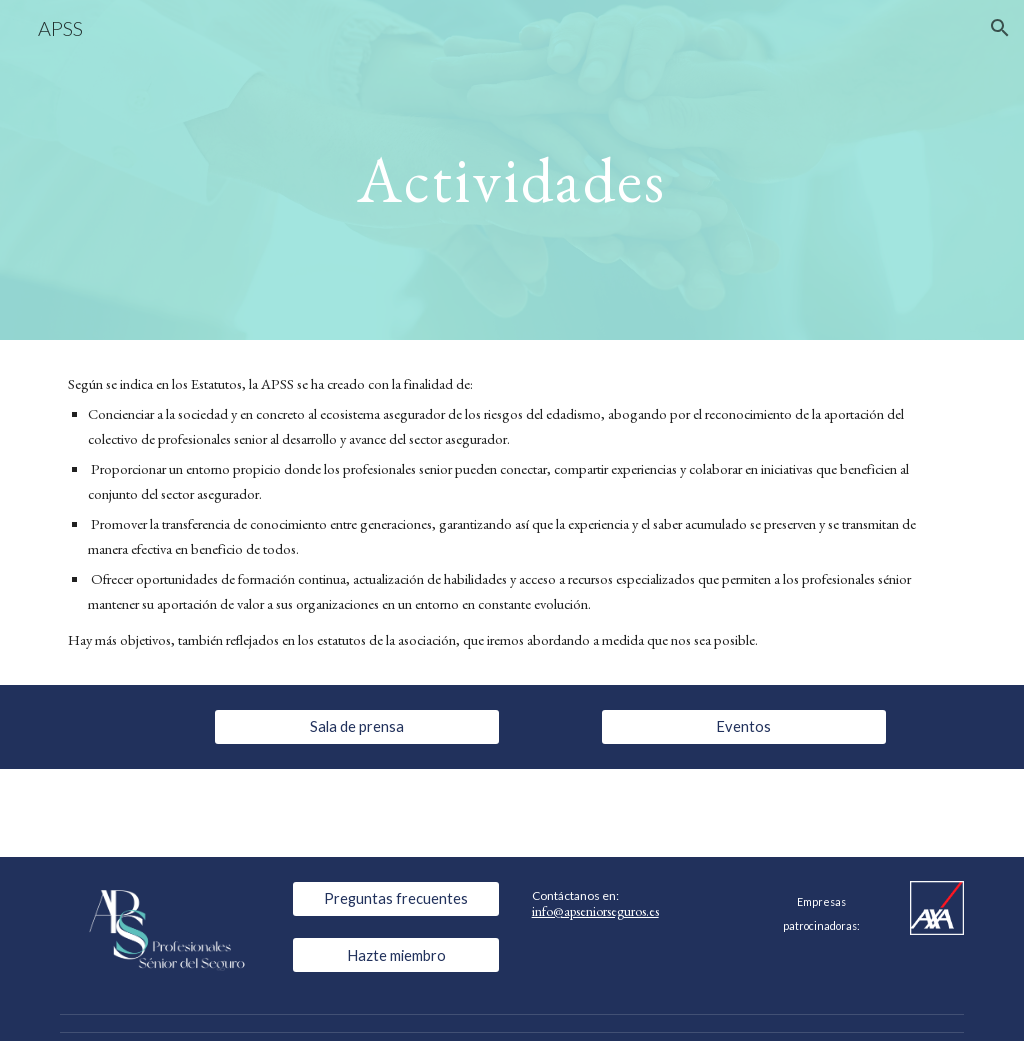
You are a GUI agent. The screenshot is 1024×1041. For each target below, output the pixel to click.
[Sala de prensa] (357, 726)
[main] (511, 169)
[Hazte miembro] (396, 955)
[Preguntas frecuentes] (396, 898)
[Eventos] (744, 726)
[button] (1000, 28)
